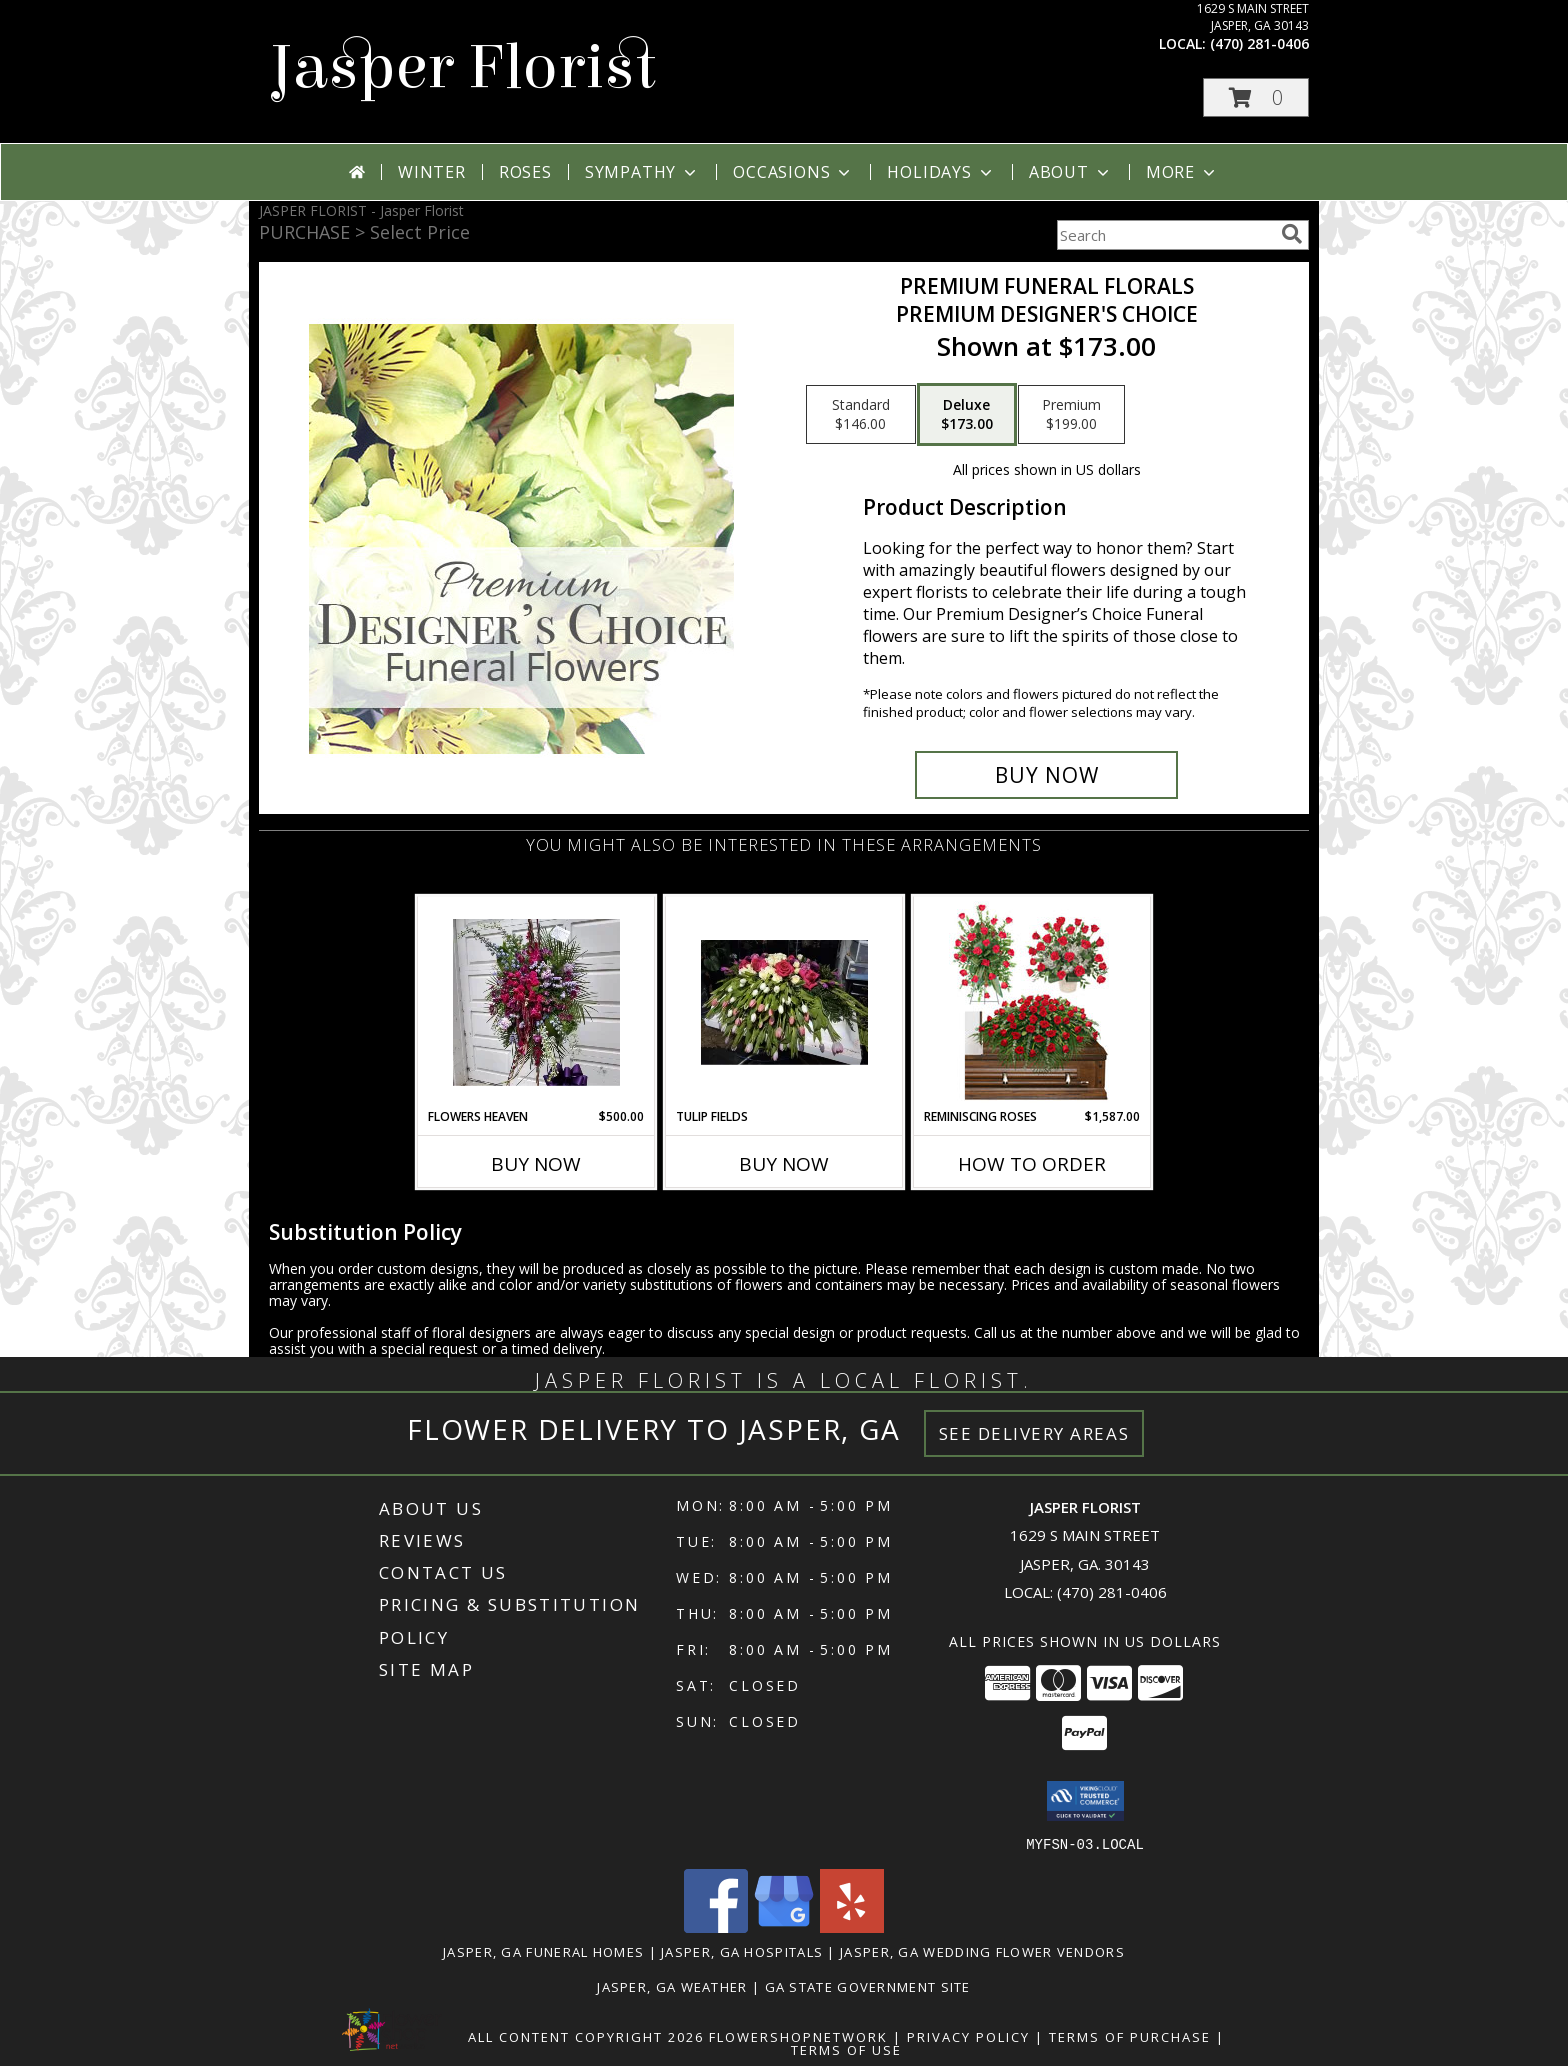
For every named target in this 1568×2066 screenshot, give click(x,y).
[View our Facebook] (716, 1926)
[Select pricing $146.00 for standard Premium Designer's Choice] (861, 415)
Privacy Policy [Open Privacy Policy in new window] (968, 2036)
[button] (1256, 97)
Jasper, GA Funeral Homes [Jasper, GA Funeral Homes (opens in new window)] (543, 1951)
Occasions (793, 172)
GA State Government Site (868, 1986)
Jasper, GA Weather (672, 1986)
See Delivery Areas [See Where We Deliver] (1034, 1433)
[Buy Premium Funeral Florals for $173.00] (1046, 775)
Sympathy (642, 172)
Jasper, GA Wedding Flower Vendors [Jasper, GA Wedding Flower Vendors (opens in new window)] (982, 1951)
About (1071, 172)
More (1182, 172)
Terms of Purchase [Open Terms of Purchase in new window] (1130, 2036)
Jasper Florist (462, 67)
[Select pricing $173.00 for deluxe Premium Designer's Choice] (967, 415)
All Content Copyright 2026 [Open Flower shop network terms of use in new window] (586, 2036)
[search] (1292, 234)
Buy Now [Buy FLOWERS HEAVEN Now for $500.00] (536, 1164)
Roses (525, 172)
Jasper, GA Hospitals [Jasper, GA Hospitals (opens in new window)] (742, 1951)
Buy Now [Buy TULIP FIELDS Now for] (784, 1164)
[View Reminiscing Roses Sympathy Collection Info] (1032, 1002)
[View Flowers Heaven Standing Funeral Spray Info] (536, 1002)
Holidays (941, 172)
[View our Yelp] (852, 1926)
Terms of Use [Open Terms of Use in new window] (846, 2049)
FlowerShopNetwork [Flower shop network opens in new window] (798, 2036)
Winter (432, 172)
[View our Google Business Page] (784, 1926)
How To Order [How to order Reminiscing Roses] (1032, 1164)
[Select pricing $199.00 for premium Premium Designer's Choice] (1071, 415)
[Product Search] (1165, 235)
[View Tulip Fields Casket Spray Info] (784, 1002)
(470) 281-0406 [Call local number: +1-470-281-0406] (1259, 43)
